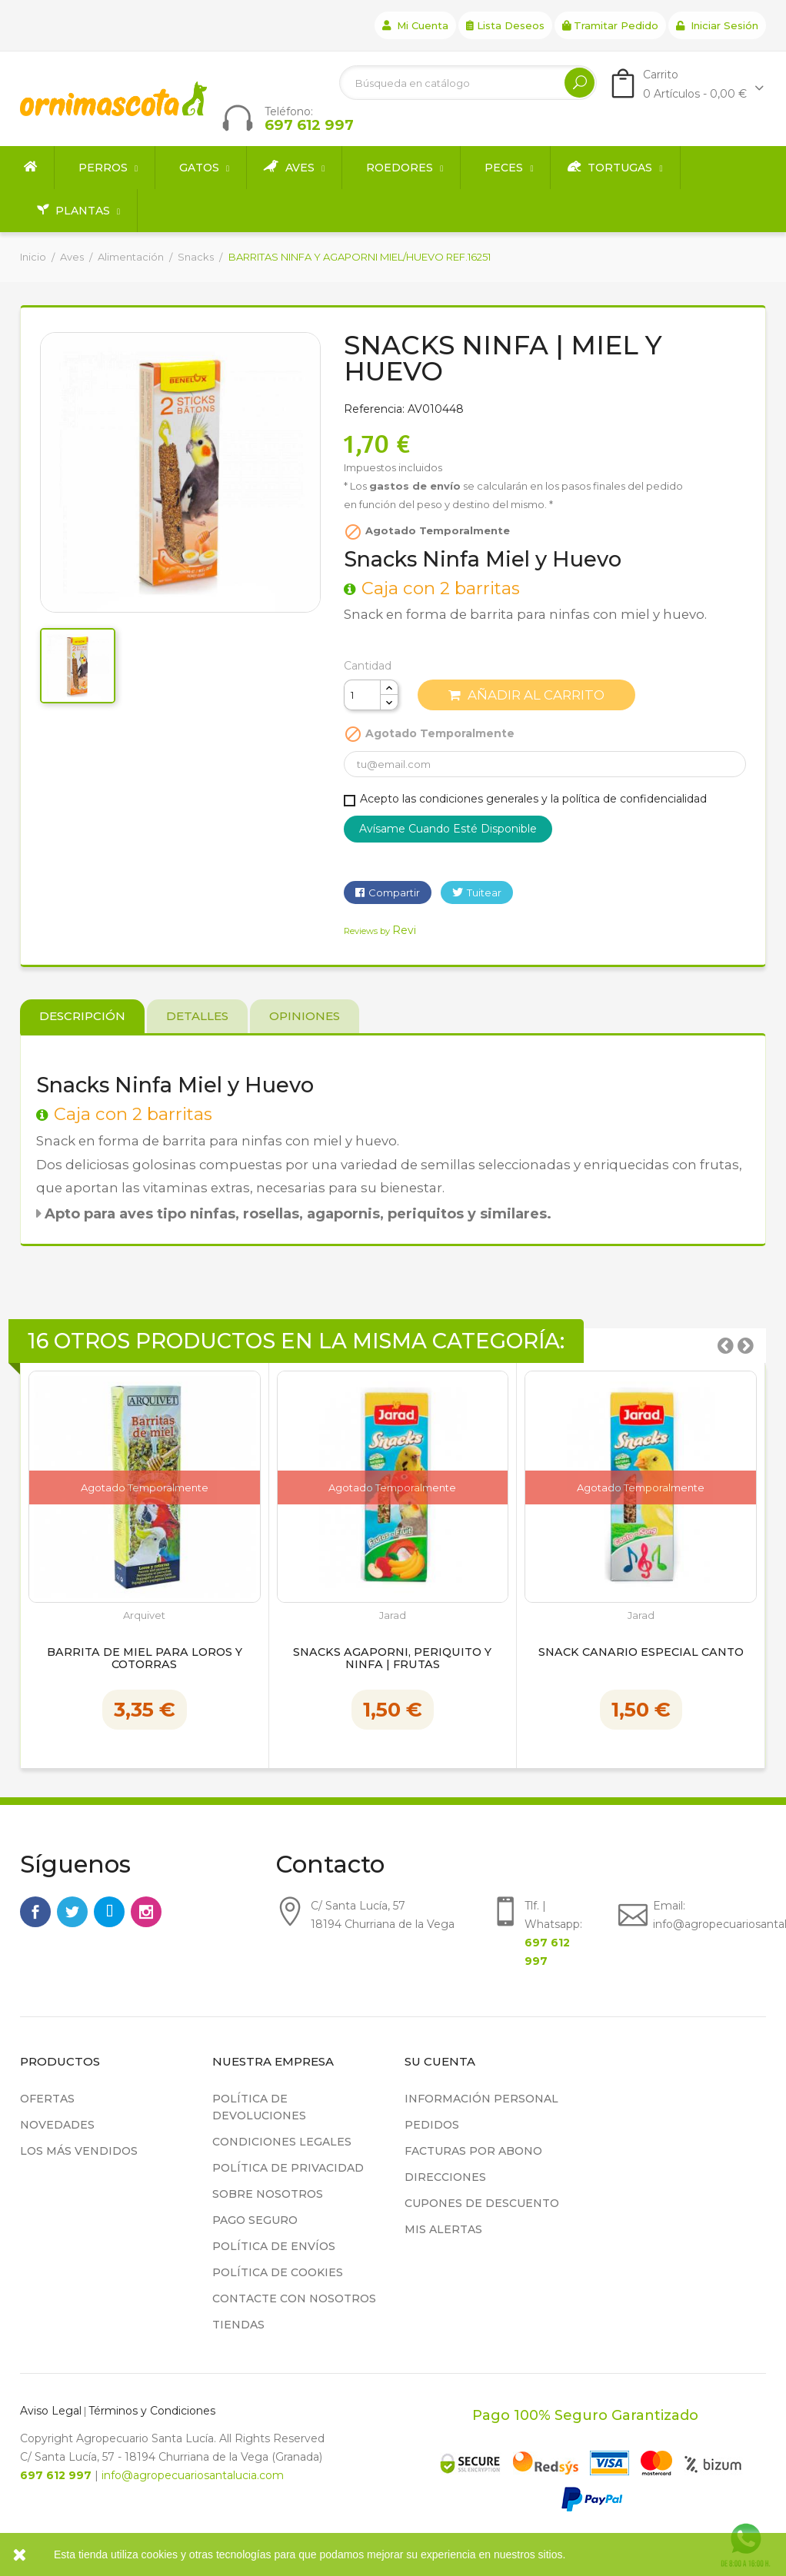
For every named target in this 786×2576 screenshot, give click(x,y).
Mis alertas (443, 2229)
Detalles (197, 1016)
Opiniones (304, 1016)
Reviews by (380, 931)
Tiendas (238, 2325)
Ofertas (47, 2099)
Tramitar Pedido (610, 25)
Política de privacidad (288, 2168)
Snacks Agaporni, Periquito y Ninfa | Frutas (392, 1659)
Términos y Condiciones (151, 2411)
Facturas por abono (473, 2151)
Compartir (394, 892)
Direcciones (445, 2177)
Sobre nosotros (267, 2194)
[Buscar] (468, 82)
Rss (109, 1911)
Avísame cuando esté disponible (448, 829)
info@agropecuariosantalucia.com (193, 2475)
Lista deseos (505, 25)
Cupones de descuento (482, 2203)
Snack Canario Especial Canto (641, 1653)
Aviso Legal (51, 2411)
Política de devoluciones (259, 2107)
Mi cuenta (415, 25)
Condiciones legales (281, 2142)
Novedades (57, 2125)
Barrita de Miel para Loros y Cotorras (144, 1659)
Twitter (72, 1911)
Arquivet (144, 1615)
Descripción (82, 1016)
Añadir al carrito (526, 695)
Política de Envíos (273, 2246)
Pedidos (432, 2125)
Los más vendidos (79, 2151)
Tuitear (484, 892)
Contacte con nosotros (294, 2298)
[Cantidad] (362, 695)
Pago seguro (255, 2220)
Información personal (481, 2099)
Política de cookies (277, 2272)
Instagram (146, 1911)
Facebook (35, 1911)
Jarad (392, 1615)
